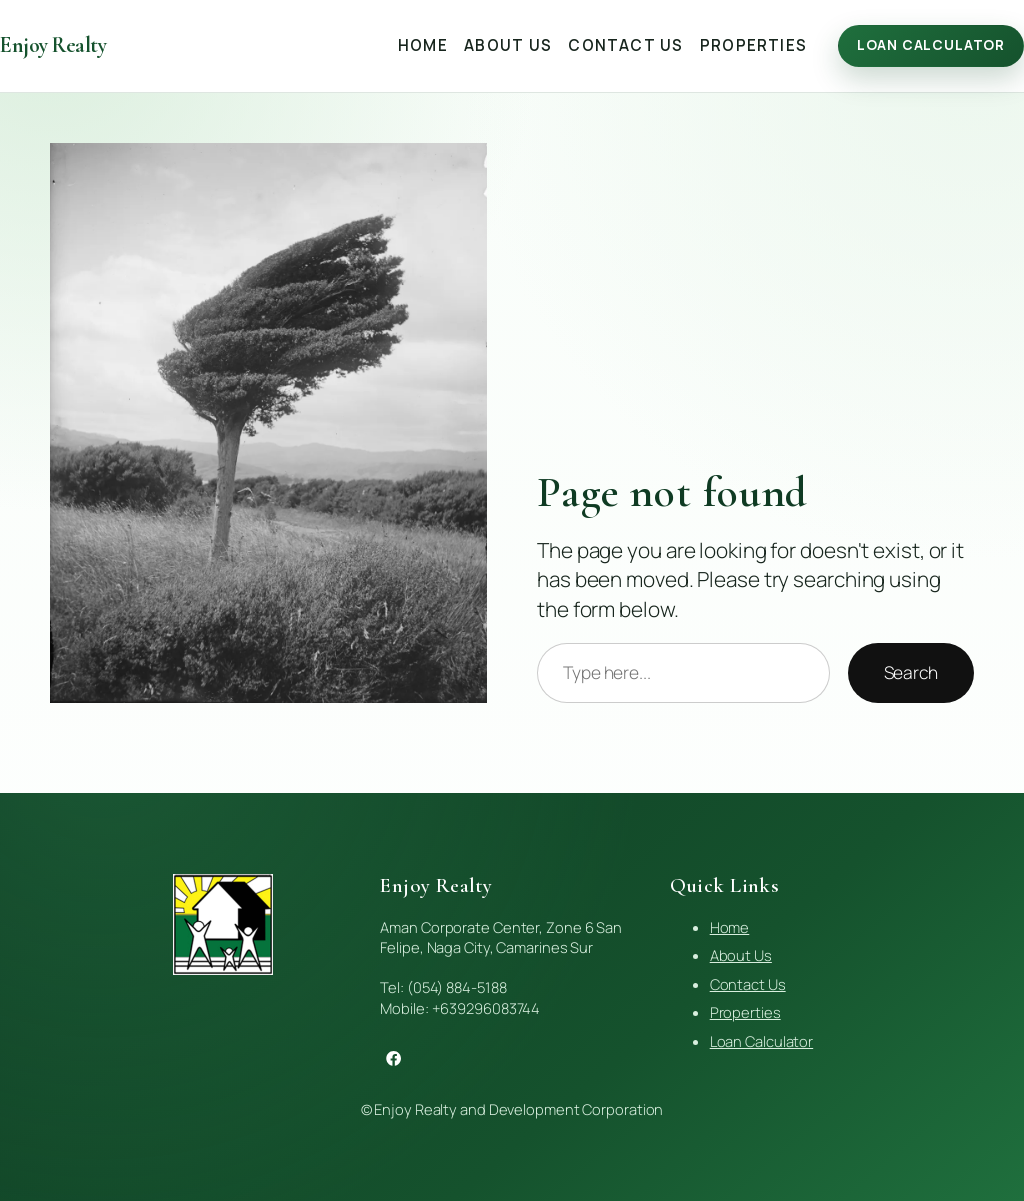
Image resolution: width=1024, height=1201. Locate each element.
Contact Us (748, 984)
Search (911, 672)
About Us (741, 955)
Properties (745, 1012)
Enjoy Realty (53, 45)
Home (730, 927)
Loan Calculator (931, 45)
